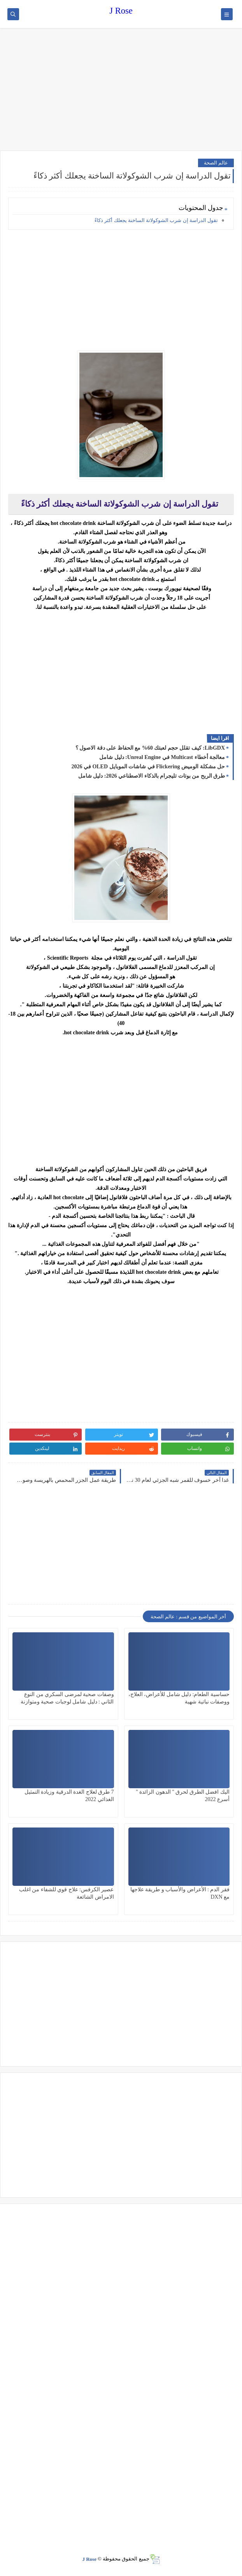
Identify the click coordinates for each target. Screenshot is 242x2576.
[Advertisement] (121, 90)
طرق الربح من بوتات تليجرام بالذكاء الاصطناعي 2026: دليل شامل (151, 776)
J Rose (120, 11)
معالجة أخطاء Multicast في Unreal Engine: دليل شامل (162, 757)
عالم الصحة (216, 163)
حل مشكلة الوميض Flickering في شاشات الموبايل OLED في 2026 (148, 766)
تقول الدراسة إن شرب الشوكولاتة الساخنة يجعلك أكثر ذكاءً (156, 220)
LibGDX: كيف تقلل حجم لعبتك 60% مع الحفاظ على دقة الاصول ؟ (150, 748)
